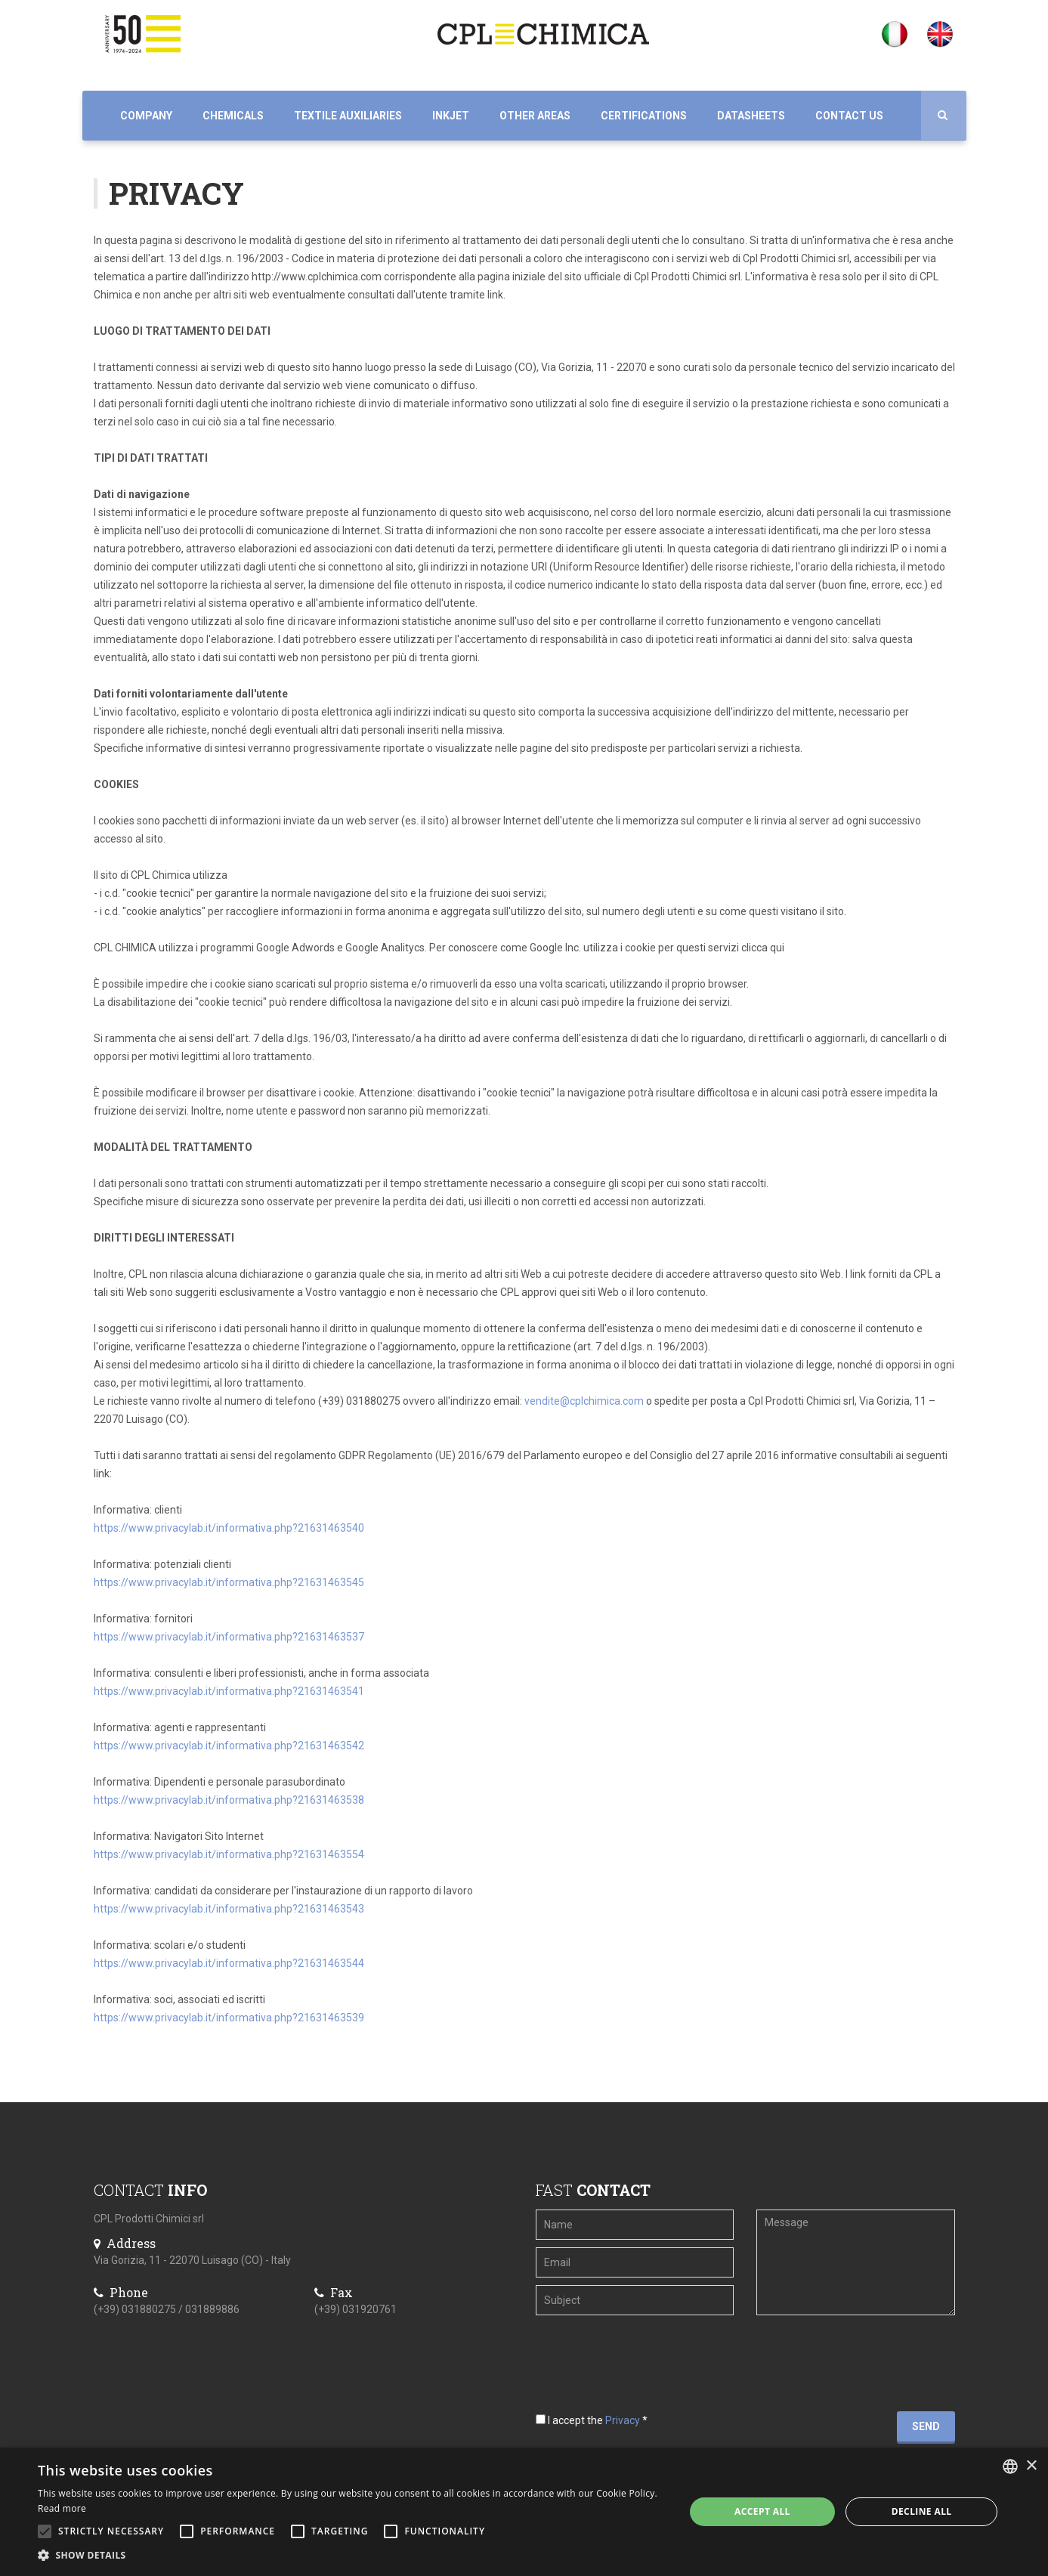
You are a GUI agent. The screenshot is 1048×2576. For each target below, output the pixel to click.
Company (146, 116)
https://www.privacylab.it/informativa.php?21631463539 (229, 2018)
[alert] (524, 2512)
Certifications (644, 116)
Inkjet (450, 116)
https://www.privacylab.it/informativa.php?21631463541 (229, 1691)
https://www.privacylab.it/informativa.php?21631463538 (229, 1800)
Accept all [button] (762, 2511)
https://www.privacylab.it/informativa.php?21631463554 (229, 1854)
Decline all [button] (922, 2511)
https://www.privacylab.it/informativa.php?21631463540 (229, 1528)
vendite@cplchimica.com (584, 1401)
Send (926, 2426)
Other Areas (534, 116)
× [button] (1031, 2466)
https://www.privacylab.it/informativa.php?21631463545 (229, 1582)
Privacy (622, 2420)
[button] (351, 2556)
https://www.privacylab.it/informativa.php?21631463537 (229, 1637)
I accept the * (592, 2420)
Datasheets (751, 116)
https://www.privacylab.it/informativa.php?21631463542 (229, 1745)
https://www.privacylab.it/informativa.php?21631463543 (229, 1909)
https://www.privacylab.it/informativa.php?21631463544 (229, 1963)
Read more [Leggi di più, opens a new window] (62, 2508)
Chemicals (233, 116)
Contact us (849, 116)
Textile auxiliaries (348, 116)
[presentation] (627, 2346)
